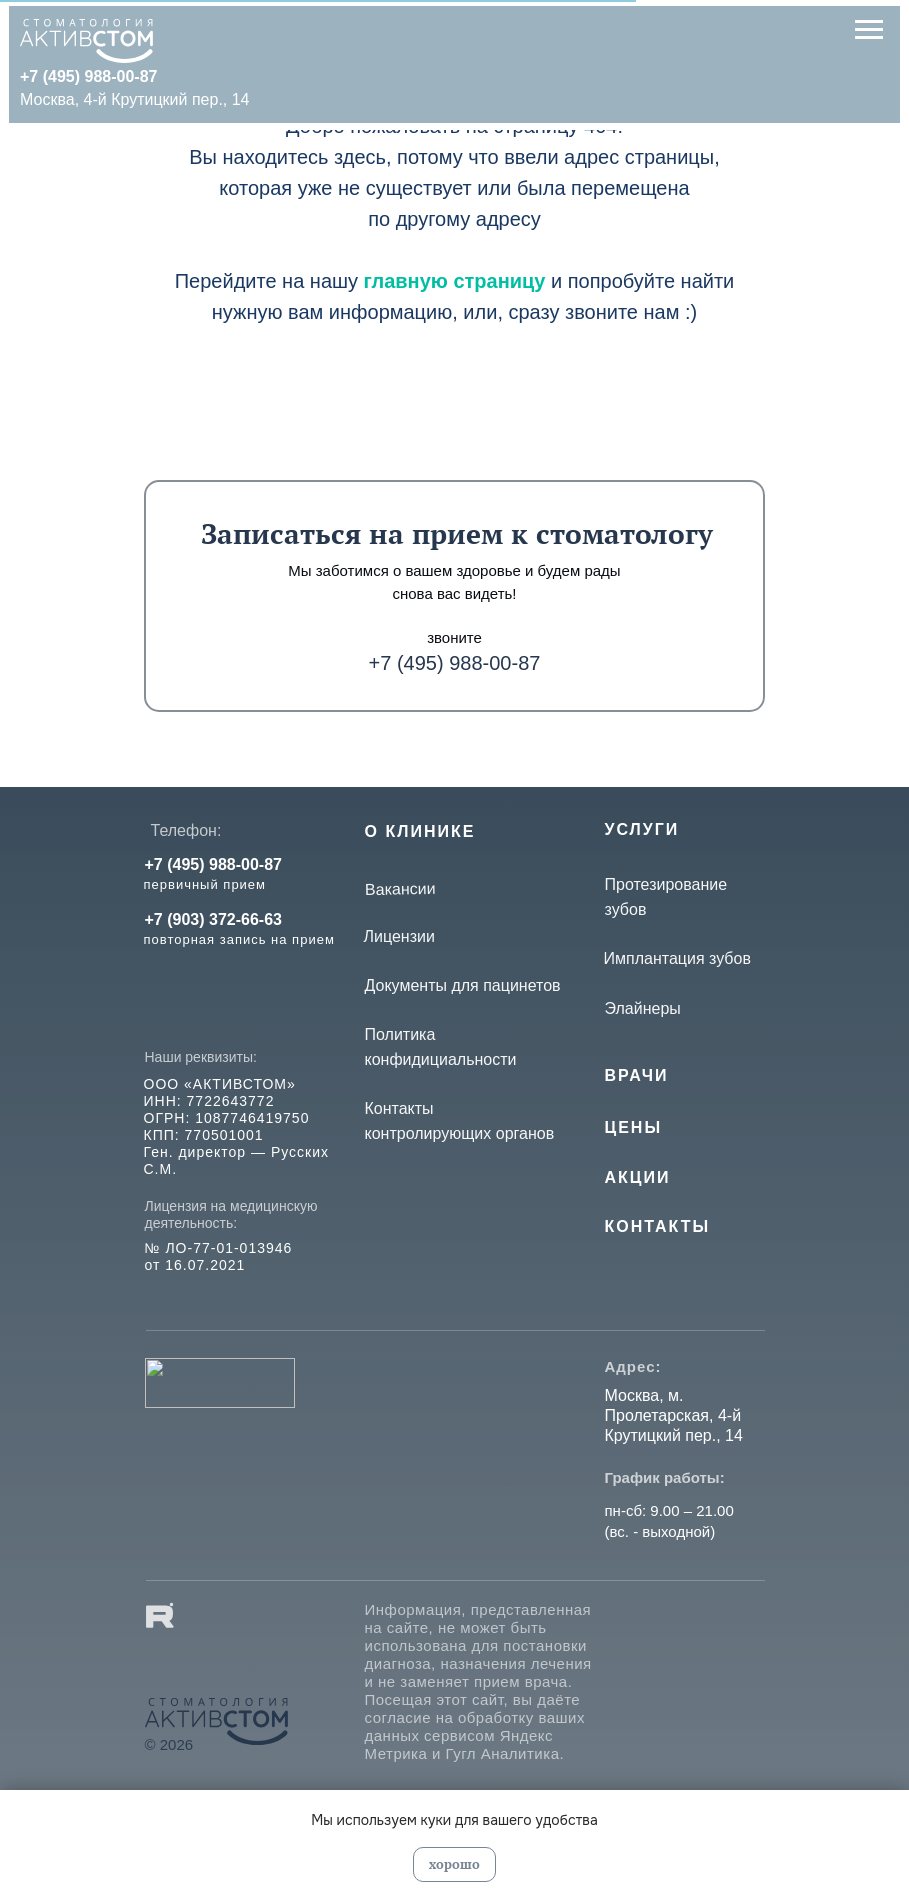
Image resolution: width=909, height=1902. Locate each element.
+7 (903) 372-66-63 (213, 919)
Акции (638, 1177)
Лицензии (399, 936)
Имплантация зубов (677, 958)
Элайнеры (643, 1008)
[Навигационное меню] (869, 30)
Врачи (637, 1075)
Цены (634, 1127)
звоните (454, 637)
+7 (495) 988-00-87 (455, 663)
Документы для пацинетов (463, 985)
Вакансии (399, 889)
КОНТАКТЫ (658, 1226)
